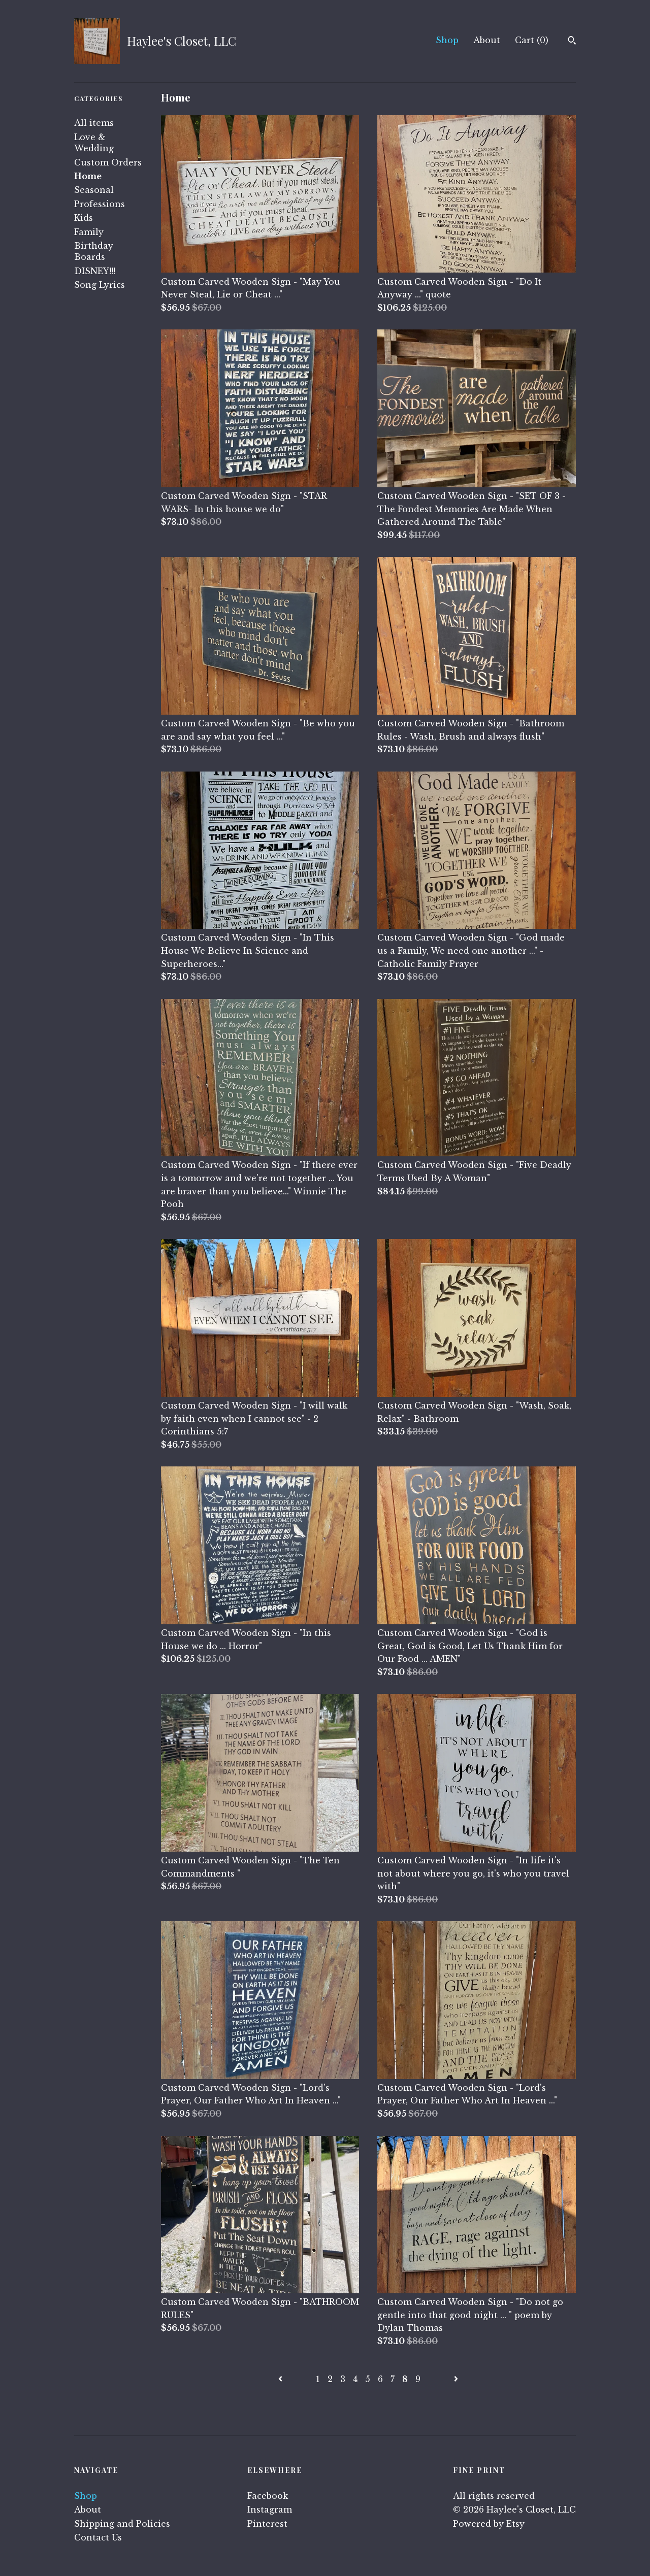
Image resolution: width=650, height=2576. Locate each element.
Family (89, 232)
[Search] (572, 41)
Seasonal (94, 190)
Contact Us (98, 2537)
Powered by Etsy (489, 2524)
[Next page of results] (456, 2379)
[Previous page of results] (281, 2379)
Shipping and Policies (122, 2524)
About (486, 40)
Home (88, 176)
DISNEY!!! (94, 271)
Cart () (531, 40)
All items (94, 123)
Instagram (269, 2509)
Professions (99, 204)
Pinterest (267, 2524)
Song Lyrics (99, 285)
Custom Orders (108, 162)
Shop (447, 40)
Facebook (267, 2496)
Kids (83, 218)
